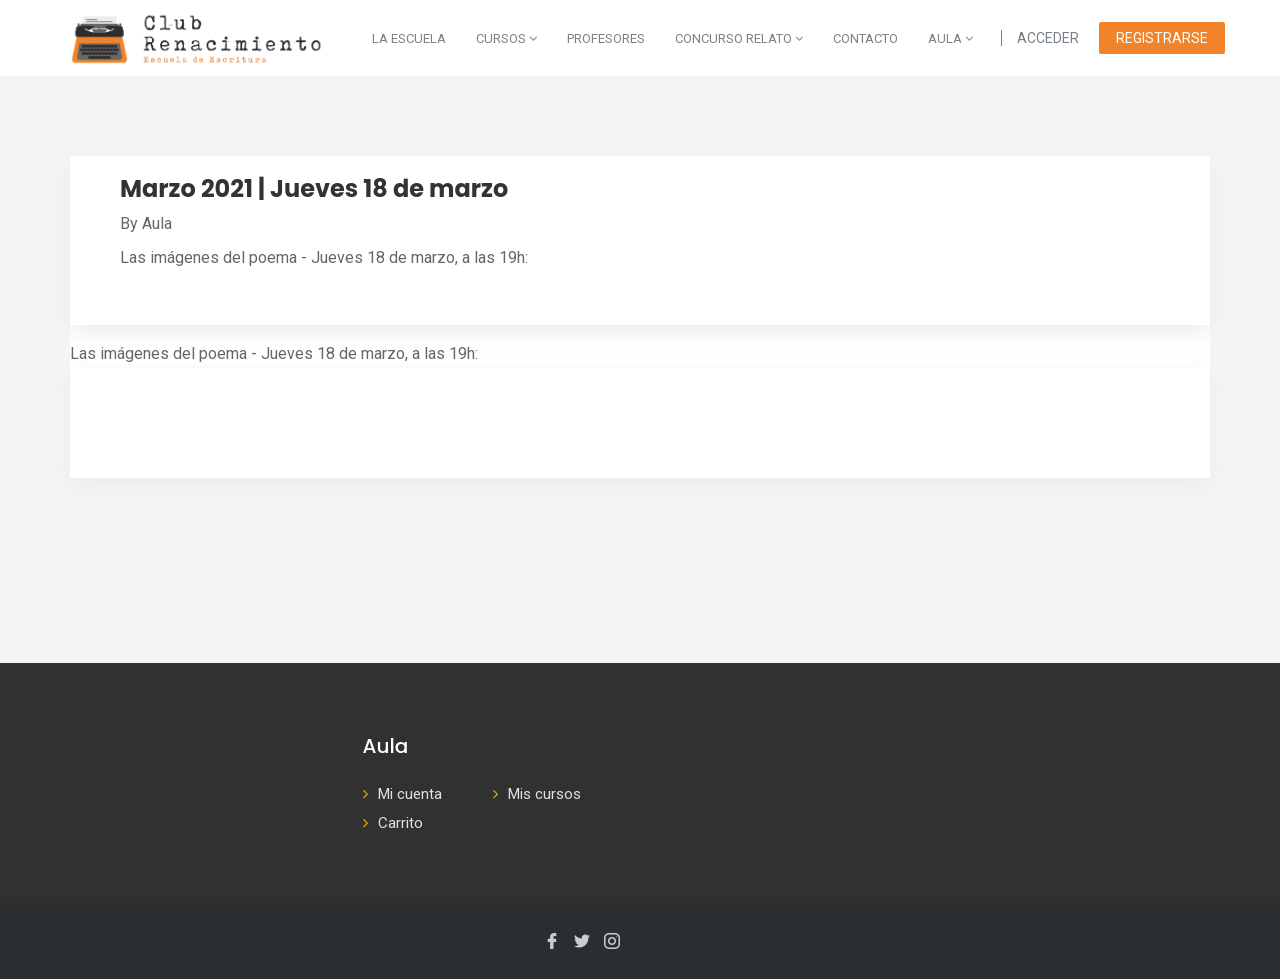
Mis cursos (544, 794)
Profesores (606, 38)
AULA (950, 38)
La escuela (409, 38)
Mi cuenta (410, 794)
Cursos (506, 38)
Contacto (865, 38)
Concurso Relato (739, 38)
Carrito (400, 823)
